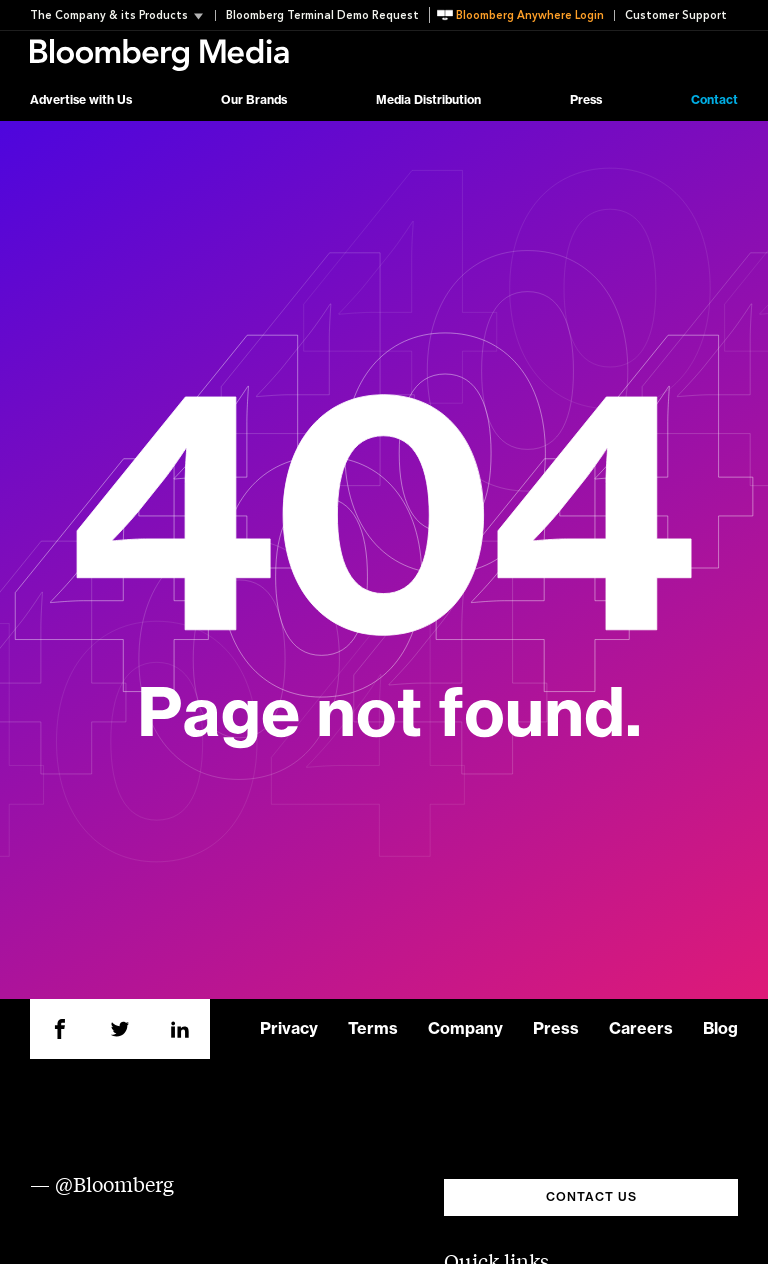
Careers (641, 1029)
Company (465, 1029)
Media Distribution (428, 100)
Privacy (289, 1029)
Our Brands (254, 100)
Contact (714, 100)
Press (586, 100)
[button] (122, 15)
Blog (720, 1029)
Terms (373, 1029)
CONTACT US (591, 1197)
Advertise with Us (81, 100)
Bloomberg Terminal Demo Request (322, 15)
